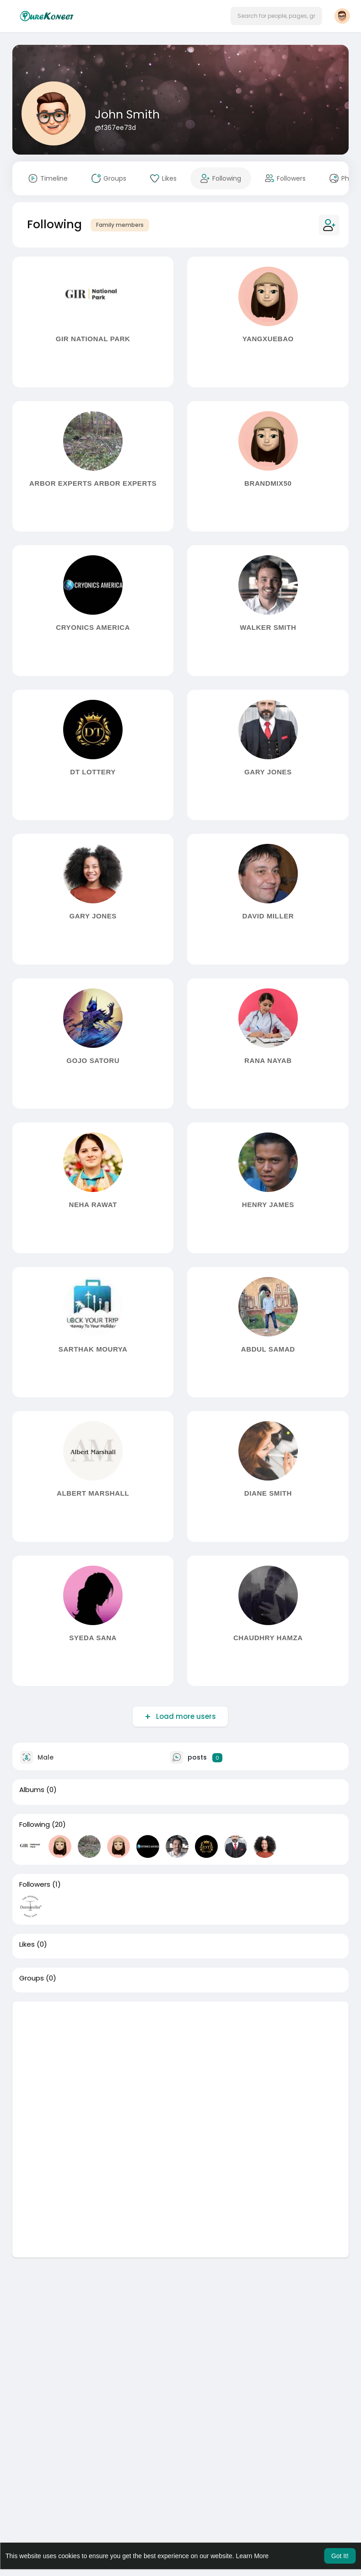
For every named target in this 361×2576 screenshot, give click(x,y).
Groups (31, 1978)
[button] (276, 16)
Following (34, 1824)
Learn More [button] (252, 2556)
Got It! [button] (340, 2556)
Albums (31, 1789)
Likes (27, 1944)
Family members (120, 225)
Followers (34, 1884)
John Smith (127, 115)
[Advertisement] (180, 2066)
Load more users (185, 1716)
